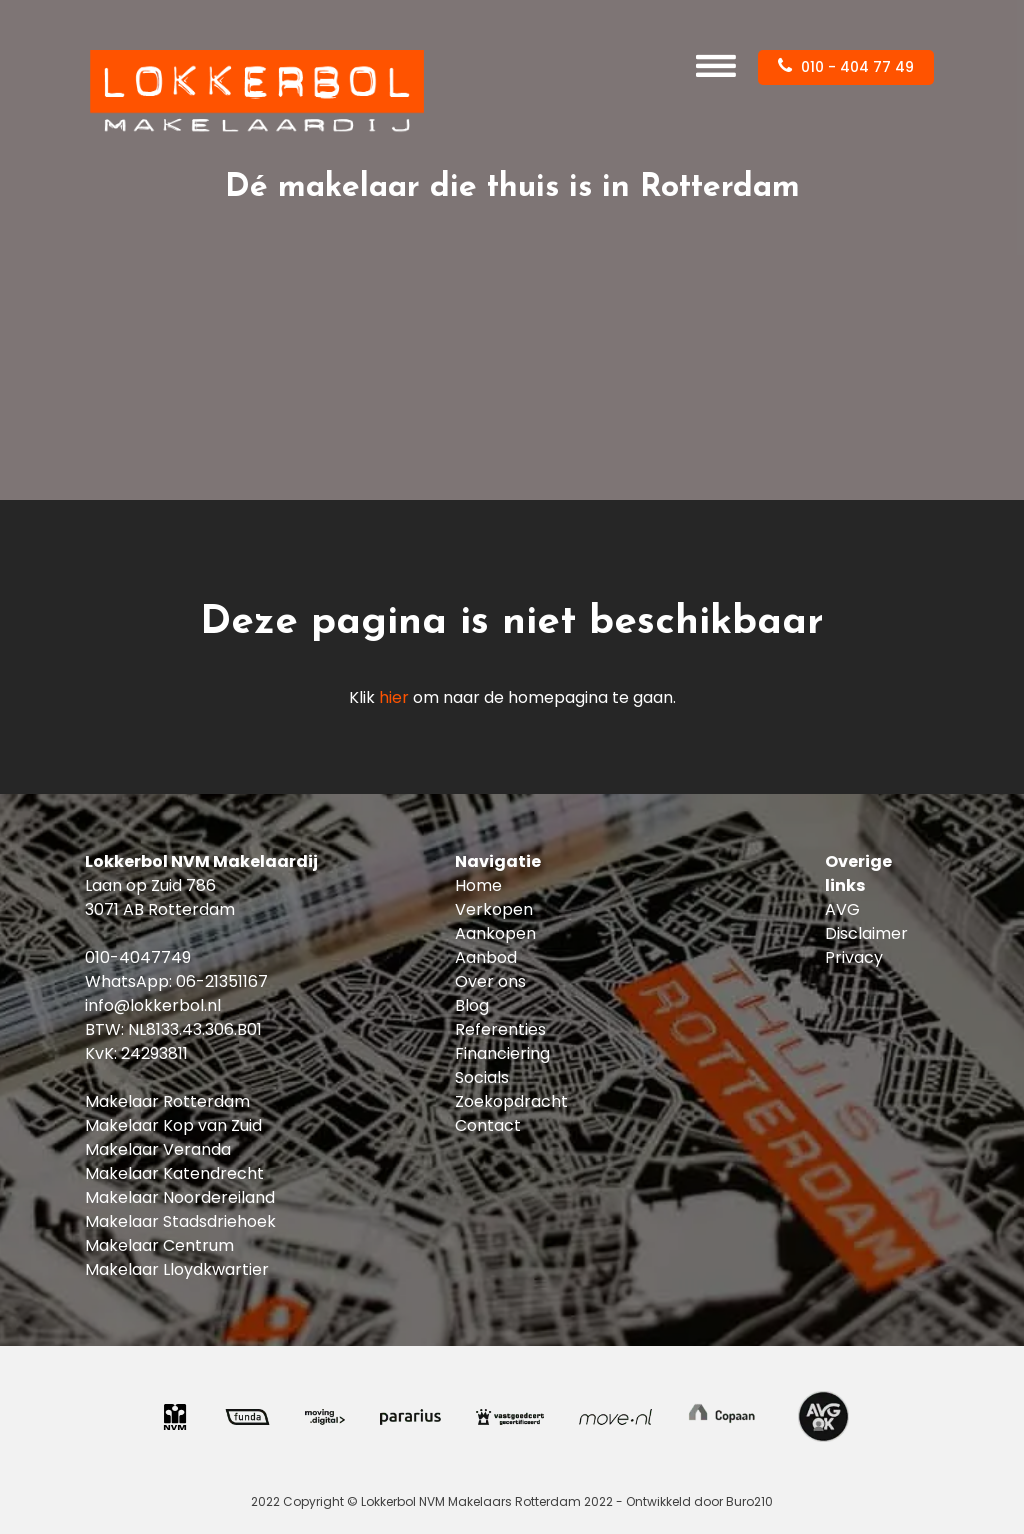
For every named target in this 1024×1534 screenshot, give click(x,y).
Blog (472, 1005)
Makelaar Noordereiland (180, 1197)
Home (478, 885)
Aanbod (486, 957)
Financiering (502, 1053)
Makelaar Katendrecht (174, 1173)
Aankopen (495, 933)
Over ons (490, 981)
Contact (488, 1125)
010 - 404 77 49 (846, 67)
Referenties (500, 1029)
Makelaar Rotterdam (167, 1101)
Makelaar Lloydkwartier (177, 1269)
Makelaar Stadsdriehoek (180, 1221)
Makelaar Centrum (159, 1245)
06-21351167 (222, 981)
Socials (482, 1077)
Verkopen (494, 909)
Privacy (854, 957)
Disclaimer (866, 933)
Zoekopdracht (511, 1101)
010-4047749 (138, 957)
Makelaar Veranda (158, 1149)
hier (394, 697)
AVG (842, 909)
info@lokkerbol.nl (153, 1005)
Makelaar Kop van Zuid (173, 1125)
